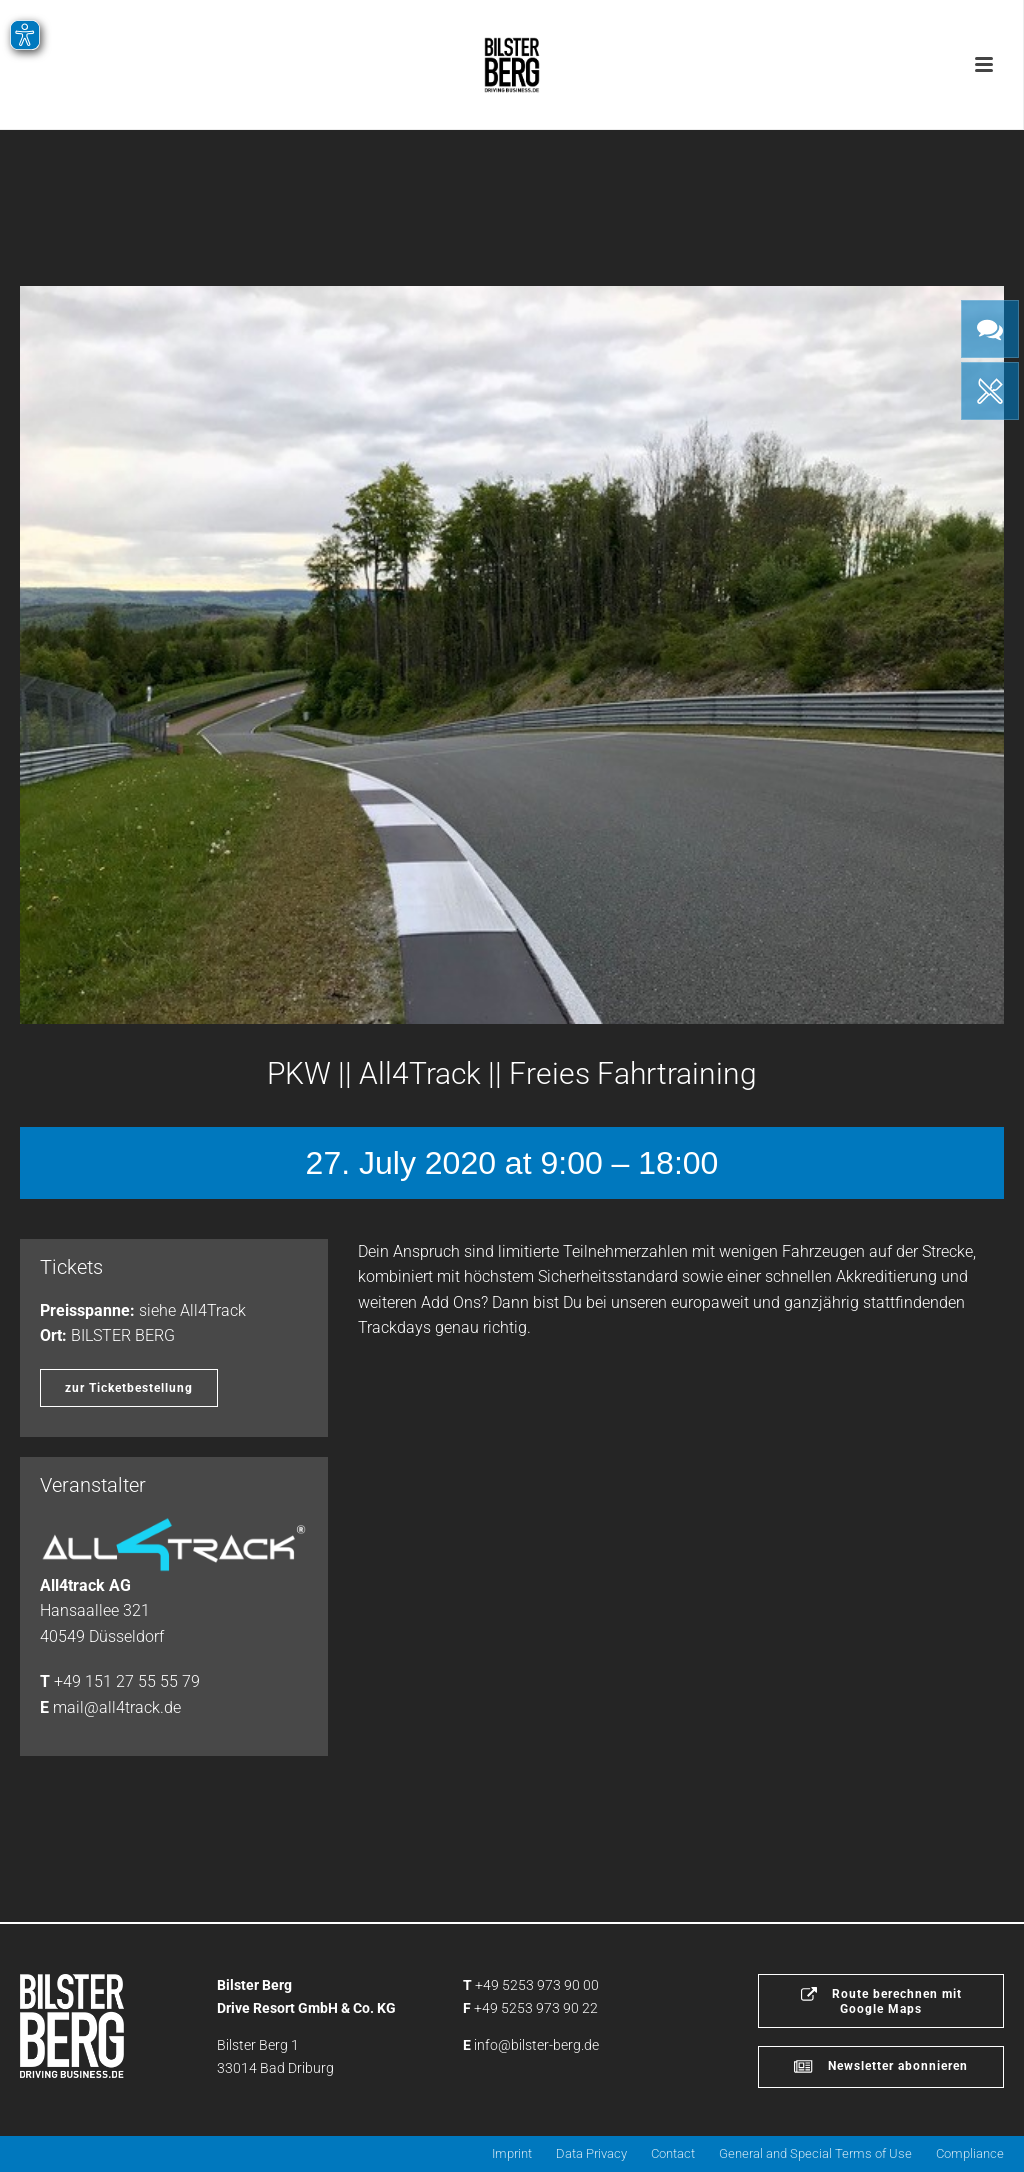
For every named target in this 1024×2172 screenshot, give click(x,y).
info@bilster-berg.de (536, 2045)
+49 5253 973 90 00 (537, 1985)
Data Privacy (591, 2153)
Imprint (512, 2153)
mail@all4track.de (117, 1707)
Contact (673, 2153)
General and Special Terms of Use (815, 2153)
